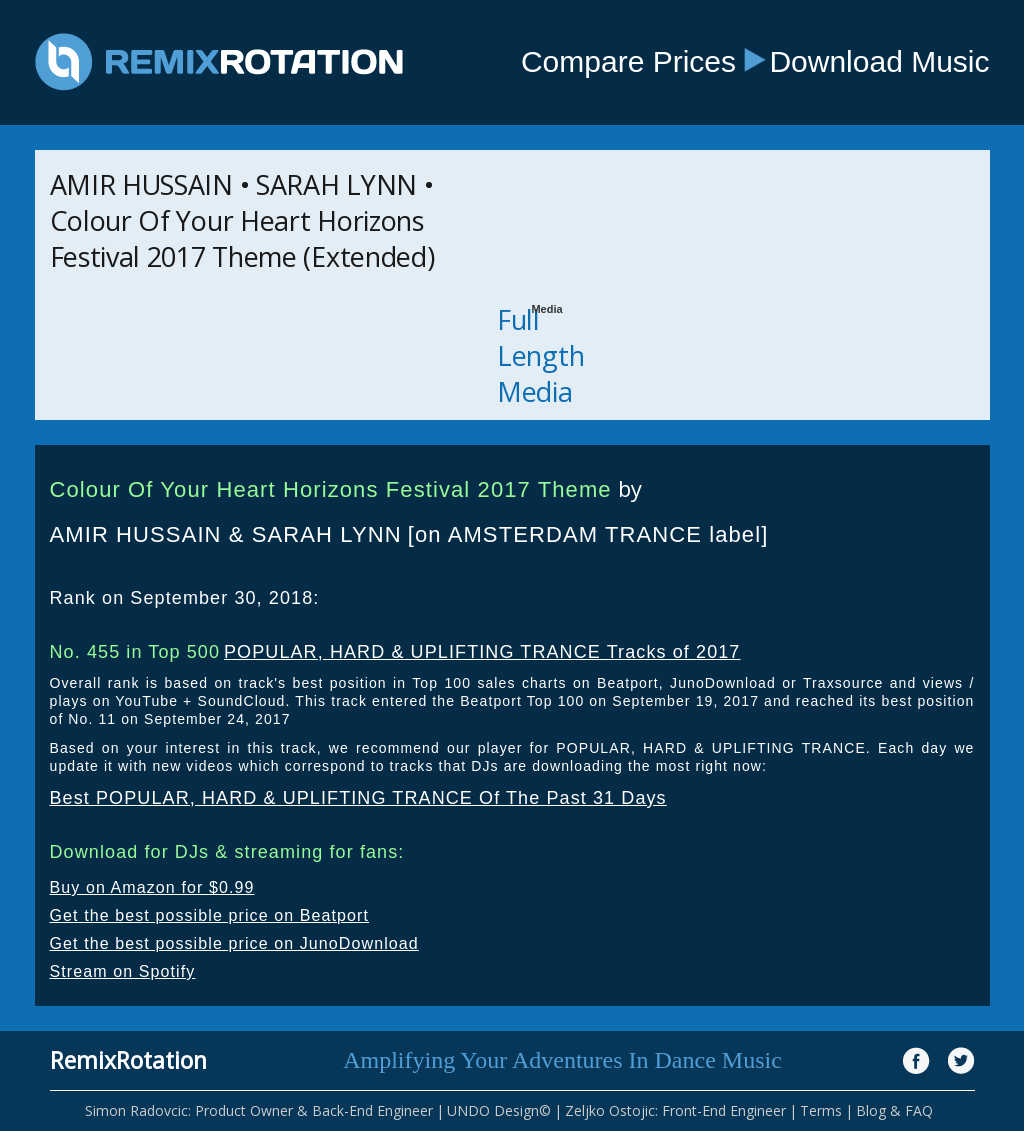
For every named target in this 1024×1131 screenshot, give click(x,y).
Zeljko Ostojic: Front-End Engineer (675, 1110)
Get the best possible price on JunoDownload (234, 943)
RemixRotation (128, 1060)
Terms (821, 1110)
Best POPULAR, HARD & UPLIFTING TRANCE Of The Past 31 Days (358, 798)
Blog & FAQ (894, 1110)
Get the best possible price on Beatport (210, 915)
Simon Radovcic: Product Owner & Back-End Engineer (259, 1110)
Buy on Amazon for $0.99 (152, 887)
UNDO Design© (499, 1110)
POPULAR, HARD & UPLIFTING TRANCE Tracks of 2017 (482, 652)
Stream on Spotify (123, 971)
